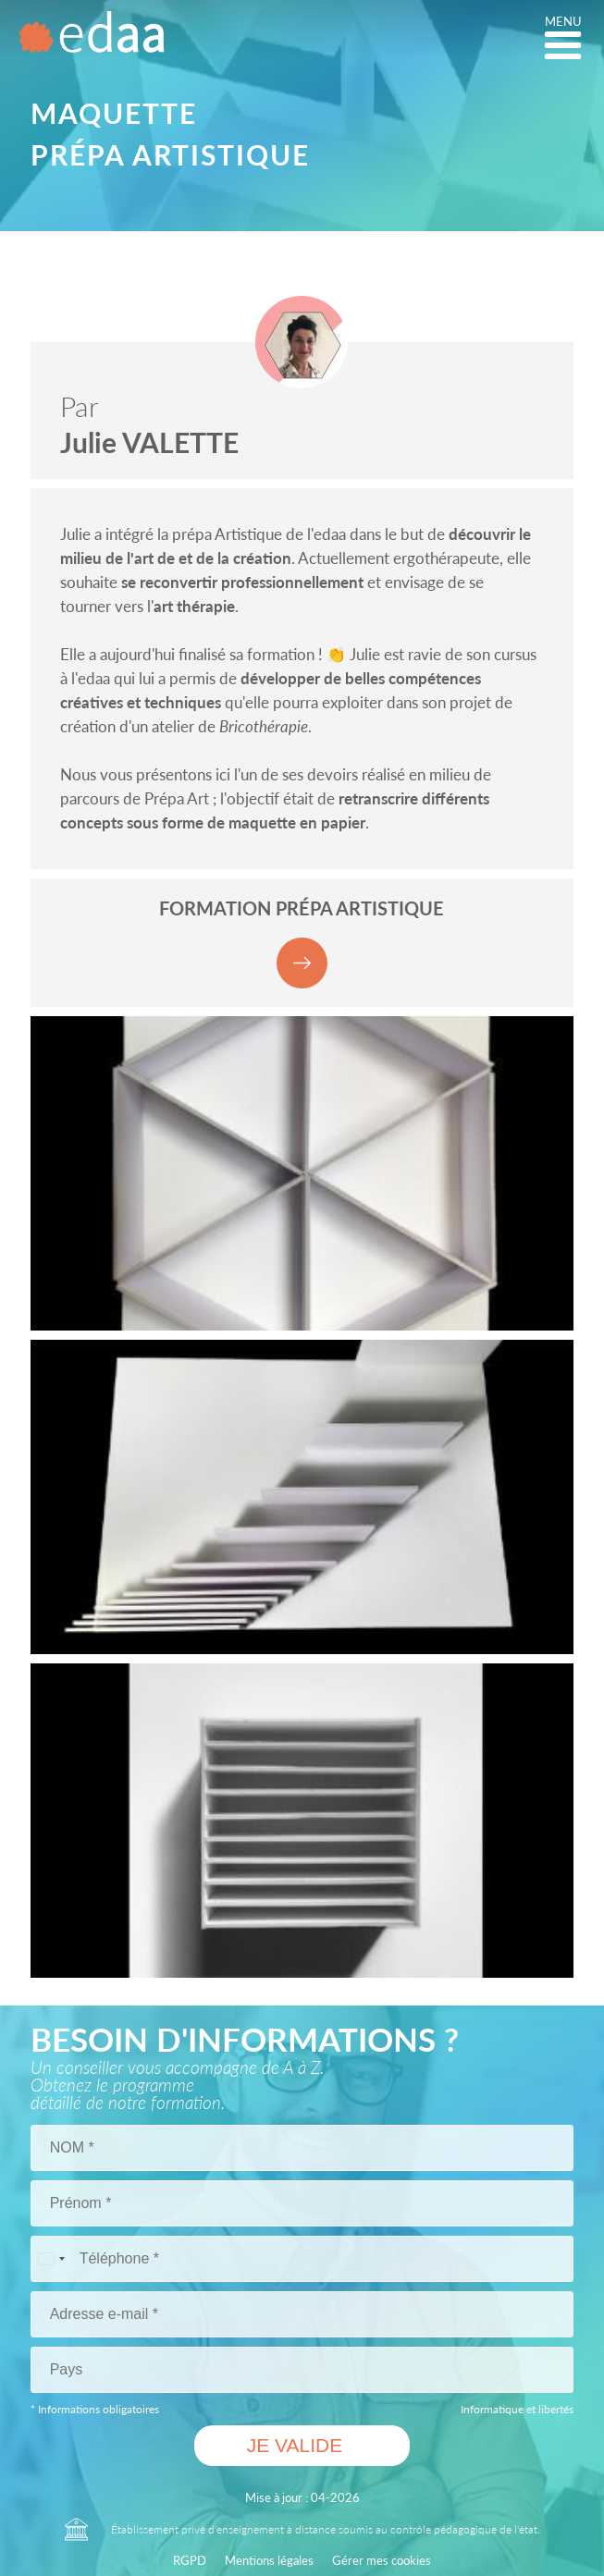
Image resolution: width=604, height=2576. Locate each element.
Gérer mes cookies (381, 2560)
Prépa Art (176, 798)
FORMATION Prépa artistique (301, 942)
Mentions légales (269, 2560)
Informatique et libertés (517, 2409)
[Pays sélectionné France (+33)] (50, 2259)
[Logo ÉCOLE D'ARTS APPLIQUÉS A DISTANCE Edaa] (92, 39)
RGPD (189, 2560)
